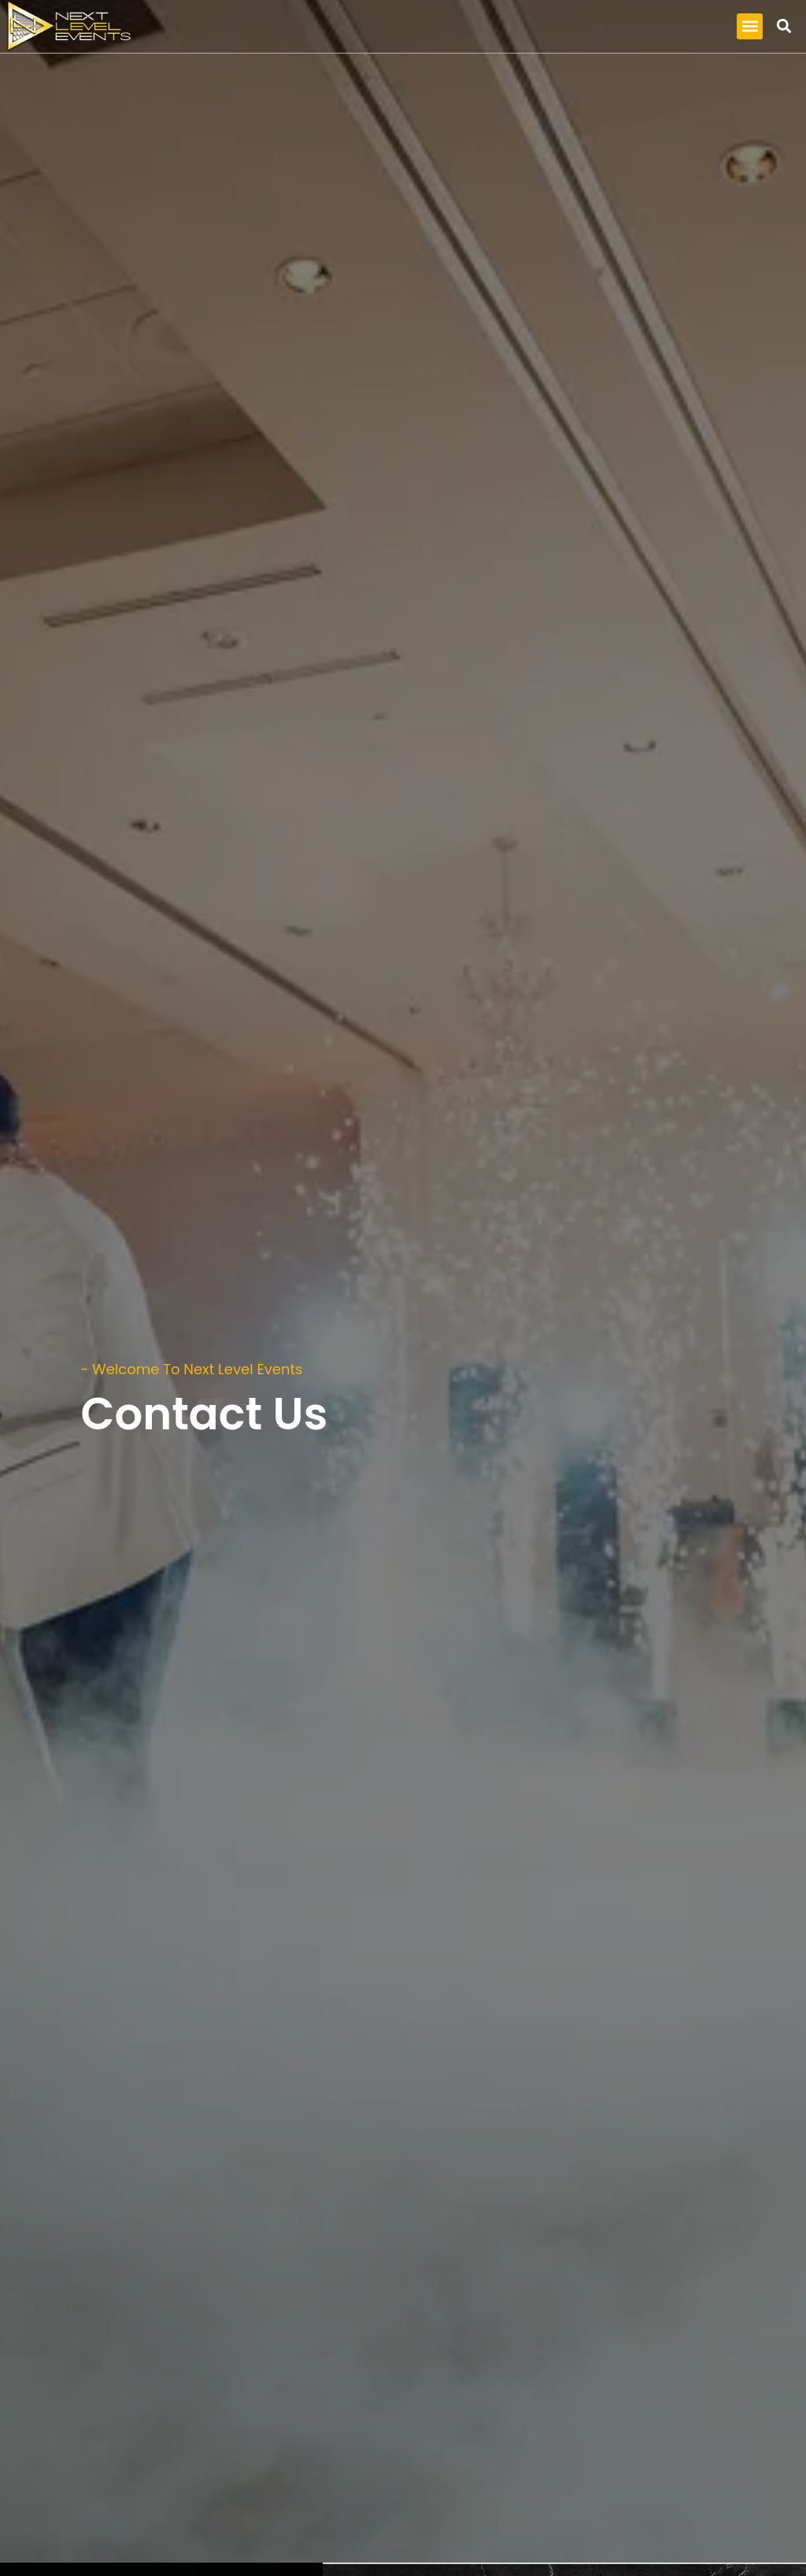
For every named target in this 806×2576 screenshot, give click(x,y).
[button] (750, 26)
